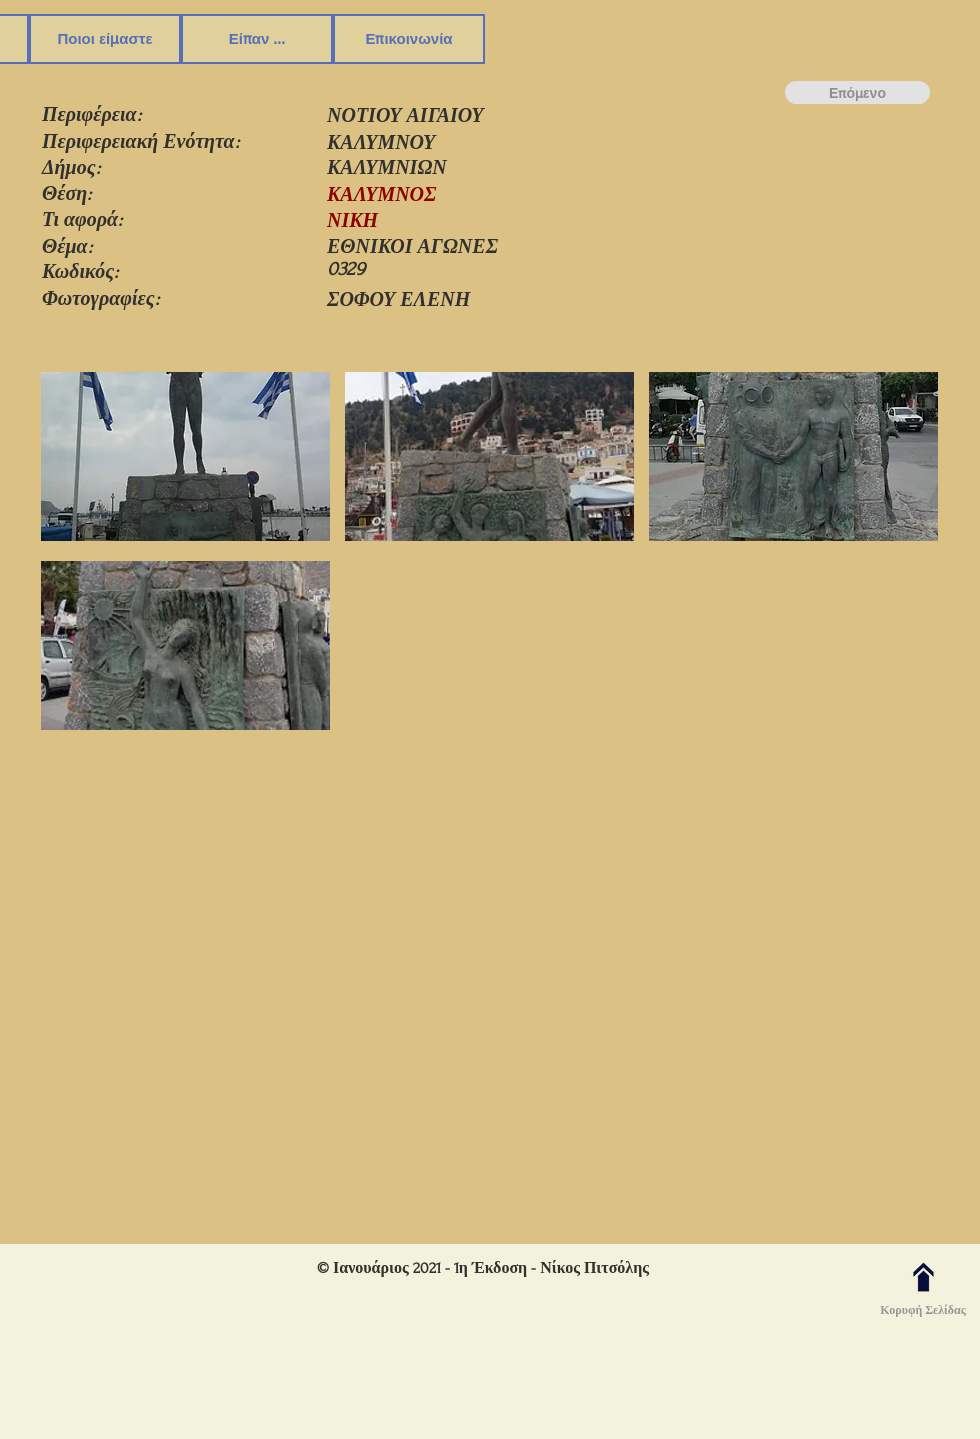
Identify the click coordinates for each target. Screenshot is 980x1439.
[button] (185, 459)
